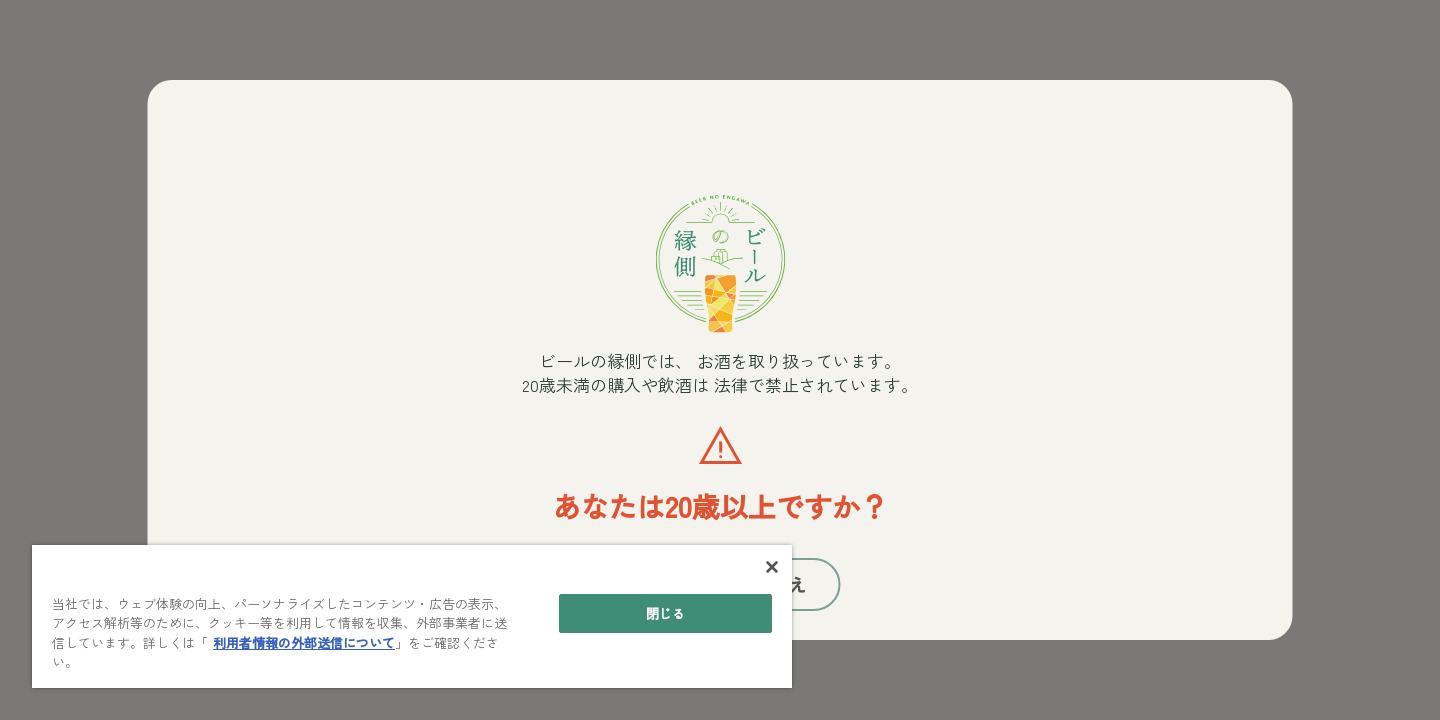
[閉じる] (772, 567)
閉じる (665, 613)
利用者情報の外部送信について (304, 642)
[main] (412, 616)
